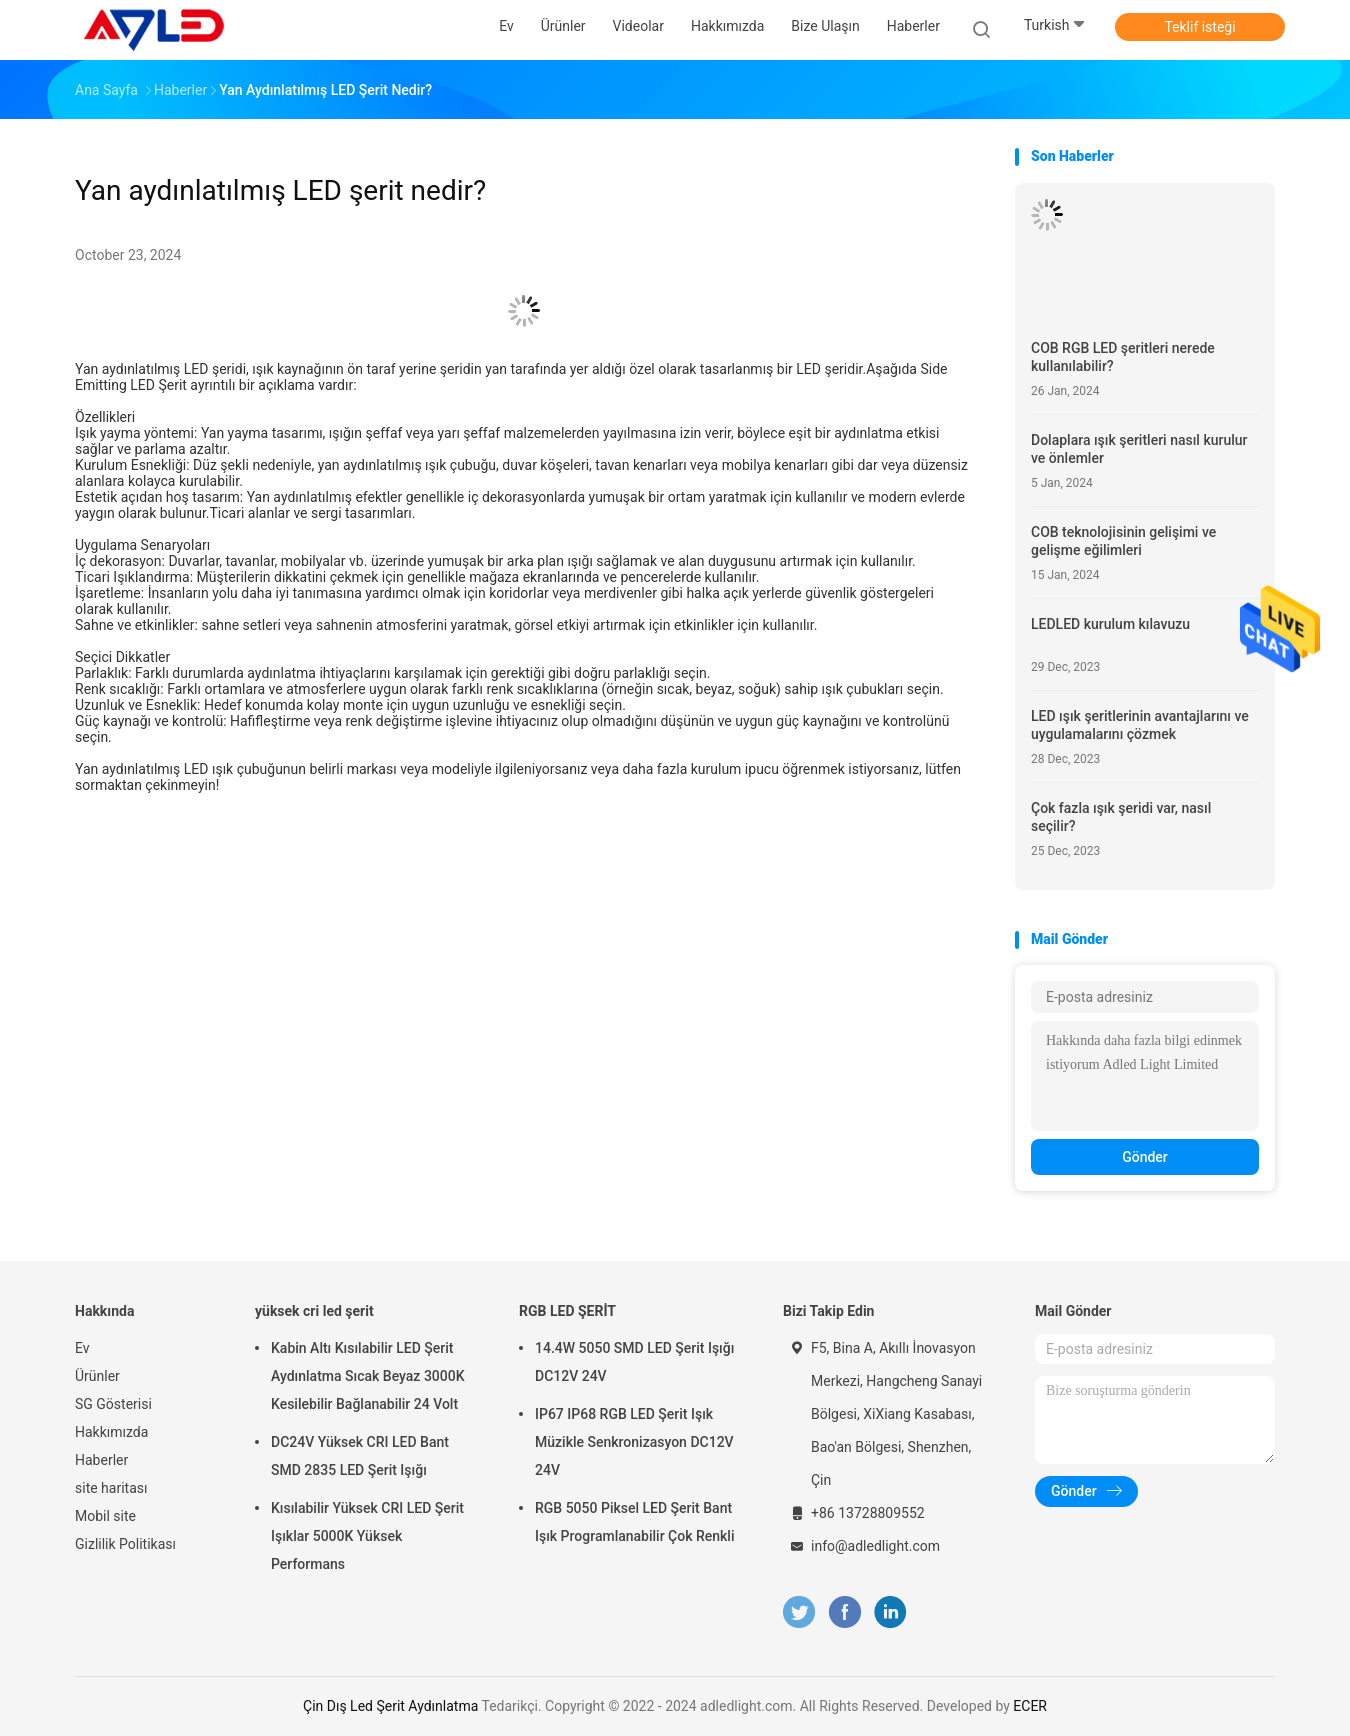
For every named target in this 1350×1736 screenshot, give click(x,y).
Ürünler (97, 1376)
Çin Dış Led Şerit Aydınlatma (390, 1706)
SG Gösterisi (113, 1404)
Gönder (1145, 1157)
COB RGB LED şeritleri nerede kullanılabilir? (1123, 357)
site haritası (111, 1488)
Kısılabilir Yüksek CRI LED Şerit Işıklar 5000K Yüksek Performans (367, 1536)
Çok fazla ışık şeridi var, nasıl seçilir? (1121, 817)
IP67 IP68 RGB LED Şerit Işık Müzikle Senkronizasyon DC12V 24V (634, 1442)
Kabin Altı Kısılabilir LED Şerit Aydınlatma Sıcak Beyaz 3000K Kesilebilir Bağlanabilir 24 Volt (368, 1376)
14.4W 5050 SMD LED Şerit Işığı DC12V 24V (634, 1362)
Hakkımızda (111, 1432)
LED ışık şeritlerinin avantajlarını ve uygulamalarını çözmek (1140, 725)
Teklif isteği (1199, 27)
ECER (1030, 1706)
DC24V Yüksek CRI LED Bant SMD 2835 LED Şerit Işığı (360, 1456)
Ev (82, 1348)
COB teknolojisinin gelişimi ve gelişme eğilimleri (1123, 541)
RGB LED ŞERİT (567, 1311)
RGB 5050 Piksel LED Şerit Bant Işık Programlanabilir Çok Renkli (635, 1522)
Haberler (101, 1460)
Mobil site (105, 1516)
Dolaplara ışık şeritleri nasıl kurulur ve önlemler (1139, 449)
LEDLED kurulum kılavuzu (1110, 624)
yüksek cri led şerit (314, 1311)
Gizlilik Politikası (125, 1544)
